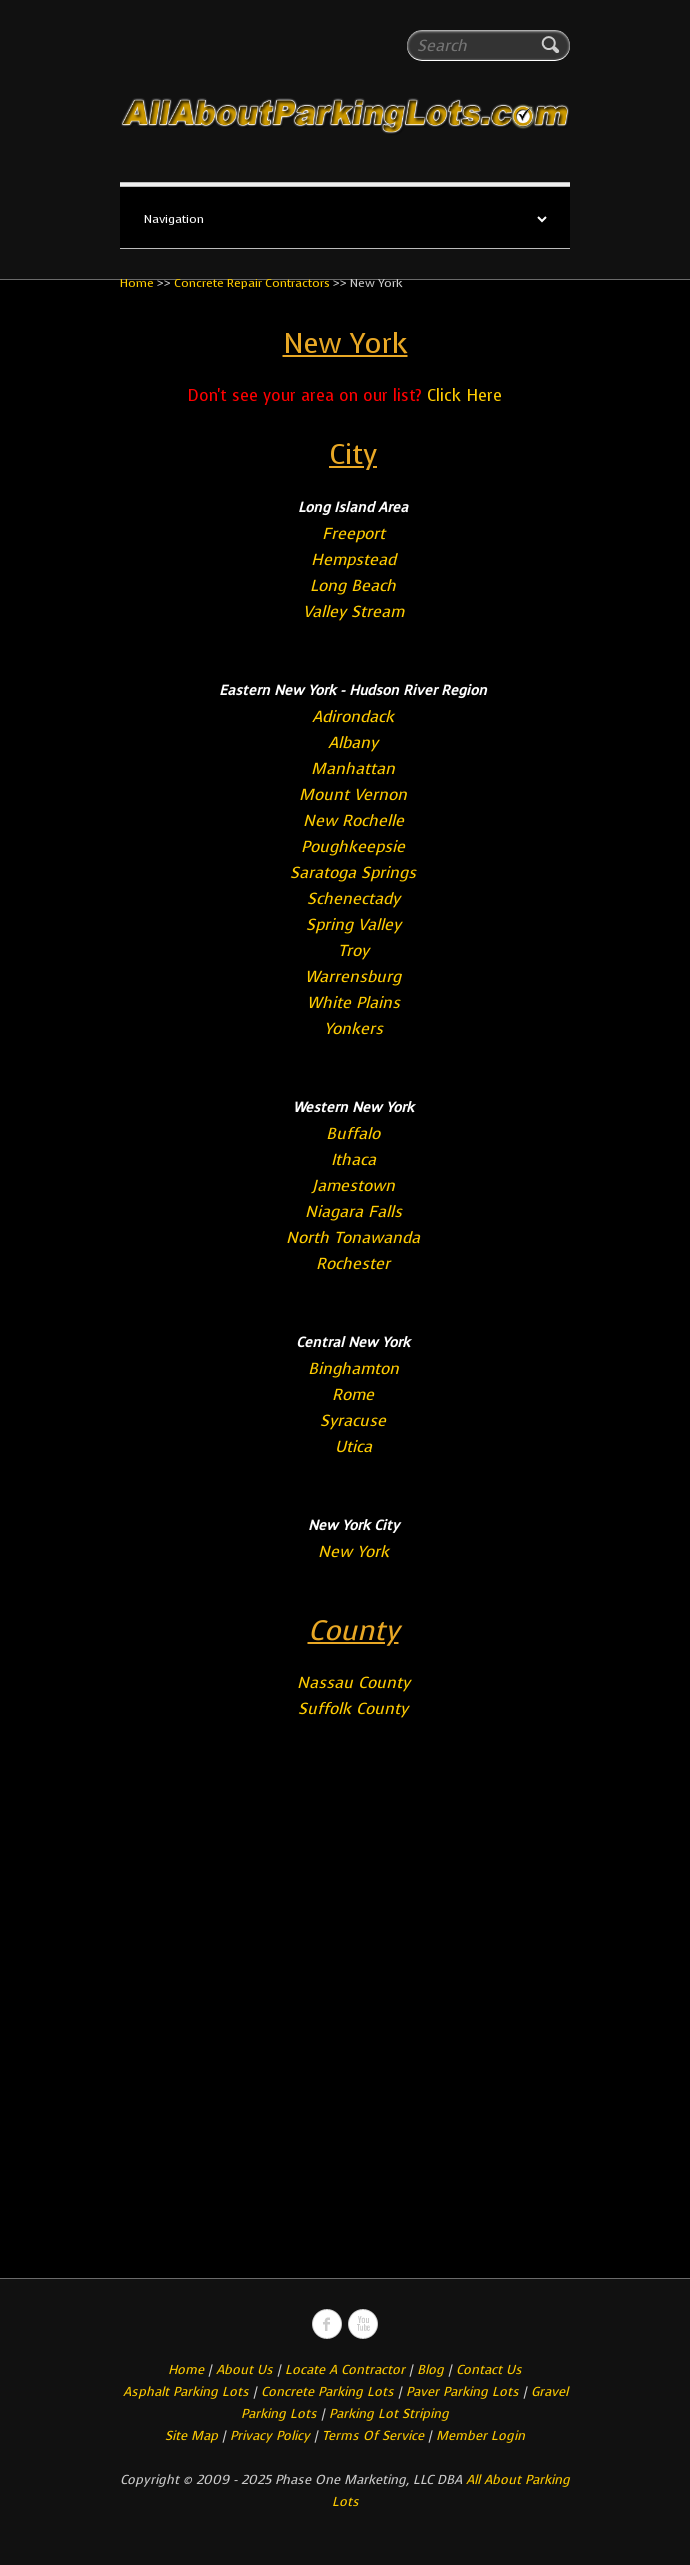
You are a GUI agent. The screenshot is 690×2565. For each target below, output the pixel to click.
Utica (353, 1446)
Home (137, 283)
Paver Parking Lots (462, 2391)
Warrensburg (353, 976)
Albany (353, 742)
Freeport (353, 533)
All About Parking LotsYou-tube (363, 2324)
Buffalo (353, 1133)
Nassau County (353, 1682)
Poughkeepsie (353, 846)
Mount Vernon (353, 794)
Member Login (480, 2435)
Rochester (353, 1263)
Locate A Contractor (345, 2369)
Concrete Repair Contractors (252, 283)
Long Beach (353, 585)
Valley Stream (353, 611)
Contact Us (489, 2369)
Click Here (464, 395)
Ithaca (353, 1159)
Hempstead (353, 559)
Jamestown (353, 1185)
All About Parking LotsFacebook (327, 2324)
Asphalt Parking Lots (186, 2391)
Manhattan (353, 768)
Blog (430, 2369)
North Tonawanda (353, 1237)
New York (353, 1551)
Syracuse (353, 1420)
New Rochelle (353, 820)
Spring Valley (353, 924)
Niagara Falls (353, 1211)
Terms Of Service (375, 2435)
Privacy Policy (270, 2435)
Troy (353, 950)
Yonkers (353, 1028)
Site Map (191, 2435)
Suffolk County (353, 1708)
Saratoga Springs (353, 872)
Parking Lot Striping (389, 2413)
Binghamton (353, 1368)
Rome (353, 1394)
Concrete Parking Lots (327, 2391)
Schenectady (353, 898)
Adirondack (353, 716)
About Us (244, 2369)
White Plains (353, 1002)
